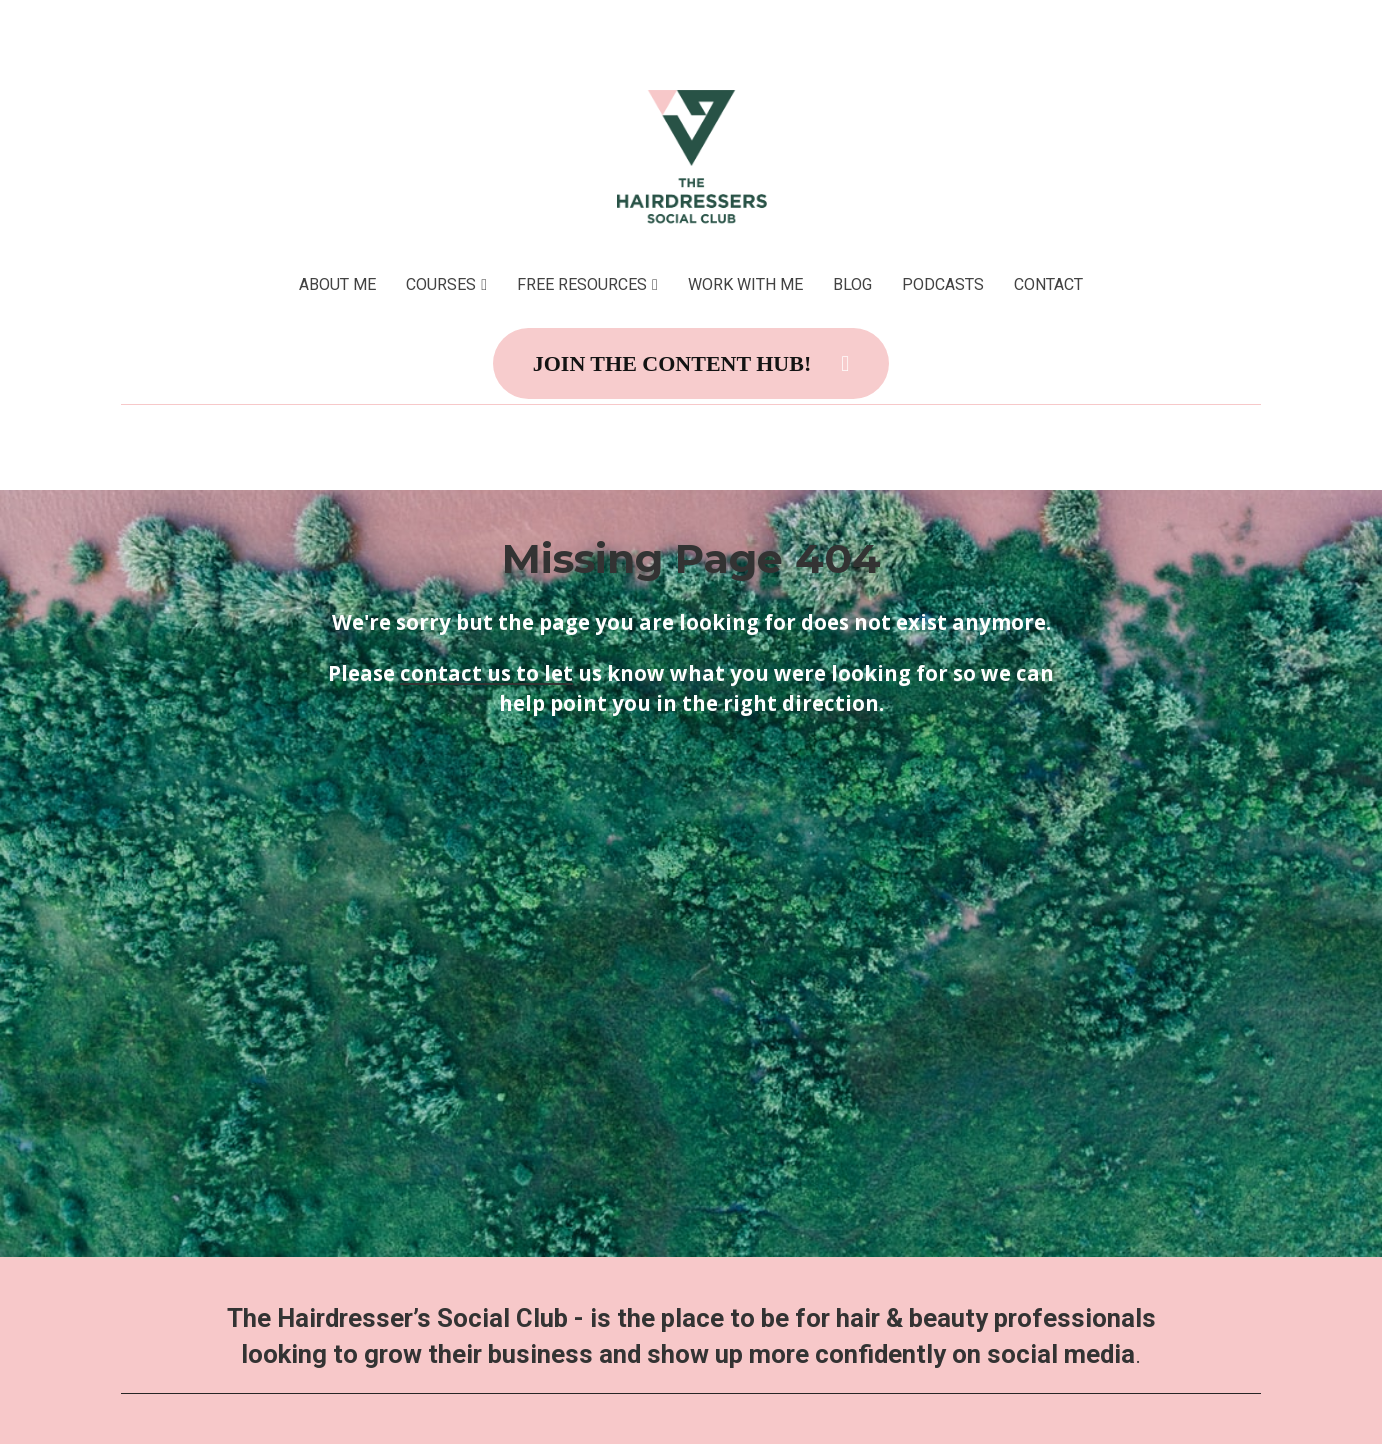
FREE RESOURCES (582, 284)
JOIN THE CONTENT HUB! (691, 363)
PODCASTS (943, 284)
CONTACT (1048, 284)
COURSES (441, 284)
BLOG (852, 284)
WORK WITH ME (745, 284)
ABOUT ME (337, 284)
